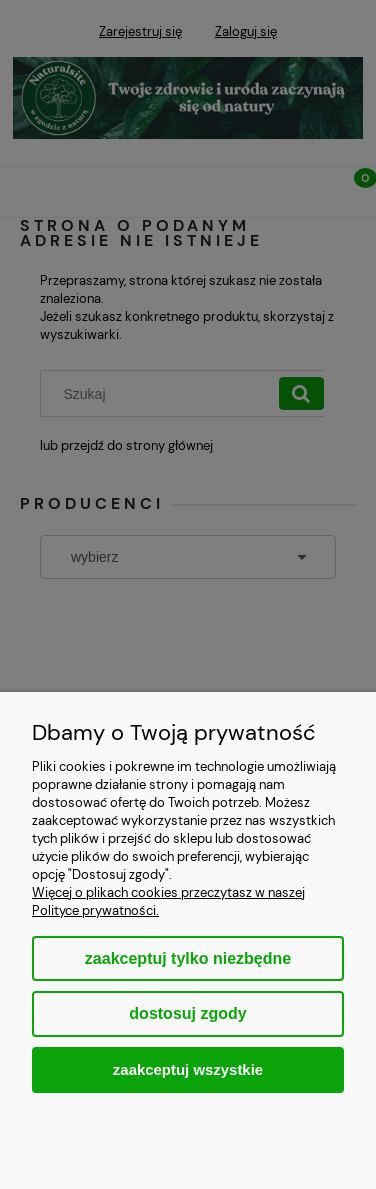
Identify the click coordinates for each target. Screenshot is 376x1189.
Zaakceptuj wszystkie (188, 1069)
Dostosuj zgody (187, 1013)
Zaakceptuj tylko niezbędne (188, 958)
